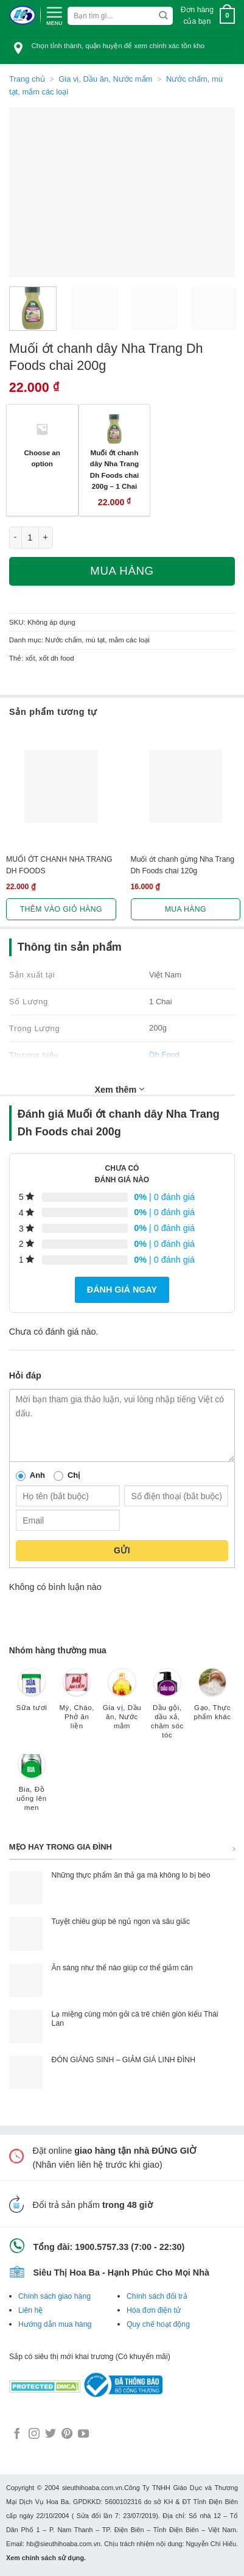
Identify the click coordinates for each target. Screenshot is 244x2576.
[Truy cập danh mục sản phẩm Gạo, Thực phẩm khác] (212, 1700)
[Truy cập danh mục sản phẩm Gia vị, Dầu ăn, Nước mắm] (121, 1704)
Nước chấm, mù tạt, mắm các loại (97, 640)
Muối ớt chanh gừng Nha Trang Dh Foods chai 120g (183, 865)
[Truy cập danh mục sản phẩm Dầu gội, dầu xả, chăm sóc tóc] (167, 1709)
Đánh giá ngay (122, 1289)
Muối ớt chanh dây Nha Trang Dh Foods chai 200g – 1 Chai (114, 470)
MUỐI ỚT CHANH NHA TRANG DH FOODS (59, 865)
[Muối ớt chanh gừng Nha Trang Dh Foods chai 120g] (186, 786)
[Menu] (54, 14)
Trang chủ (27, 78)
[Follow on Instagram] (34, 2435)
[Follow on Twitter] (50, 2435)
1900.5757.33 (101, 2247)
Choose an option (42, 458)
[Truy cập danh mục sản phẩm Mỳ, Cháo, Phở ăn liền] (76, 1704)
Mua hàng (121, 570)
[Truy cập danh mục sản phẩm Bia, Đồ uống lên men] (31, 1786)
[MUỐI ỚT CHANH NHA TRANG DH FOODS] (61, 786)
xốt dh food (56, 658)
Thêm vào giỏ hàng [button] (61, 909)
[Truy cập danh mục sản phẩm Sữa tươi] (31, 1695)
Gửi (122, 1550)
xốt (30, 658)
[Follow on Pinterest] (66, 2435)
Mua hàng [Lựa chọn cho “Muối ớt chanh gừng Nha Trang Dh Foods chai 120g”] (185, 909)
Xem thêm (120, 1089)
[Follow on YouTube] (83, 2435)
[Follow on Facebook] (17, 2435)
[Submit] (162, 16)
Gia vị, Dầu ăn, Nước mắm (105, 78)
